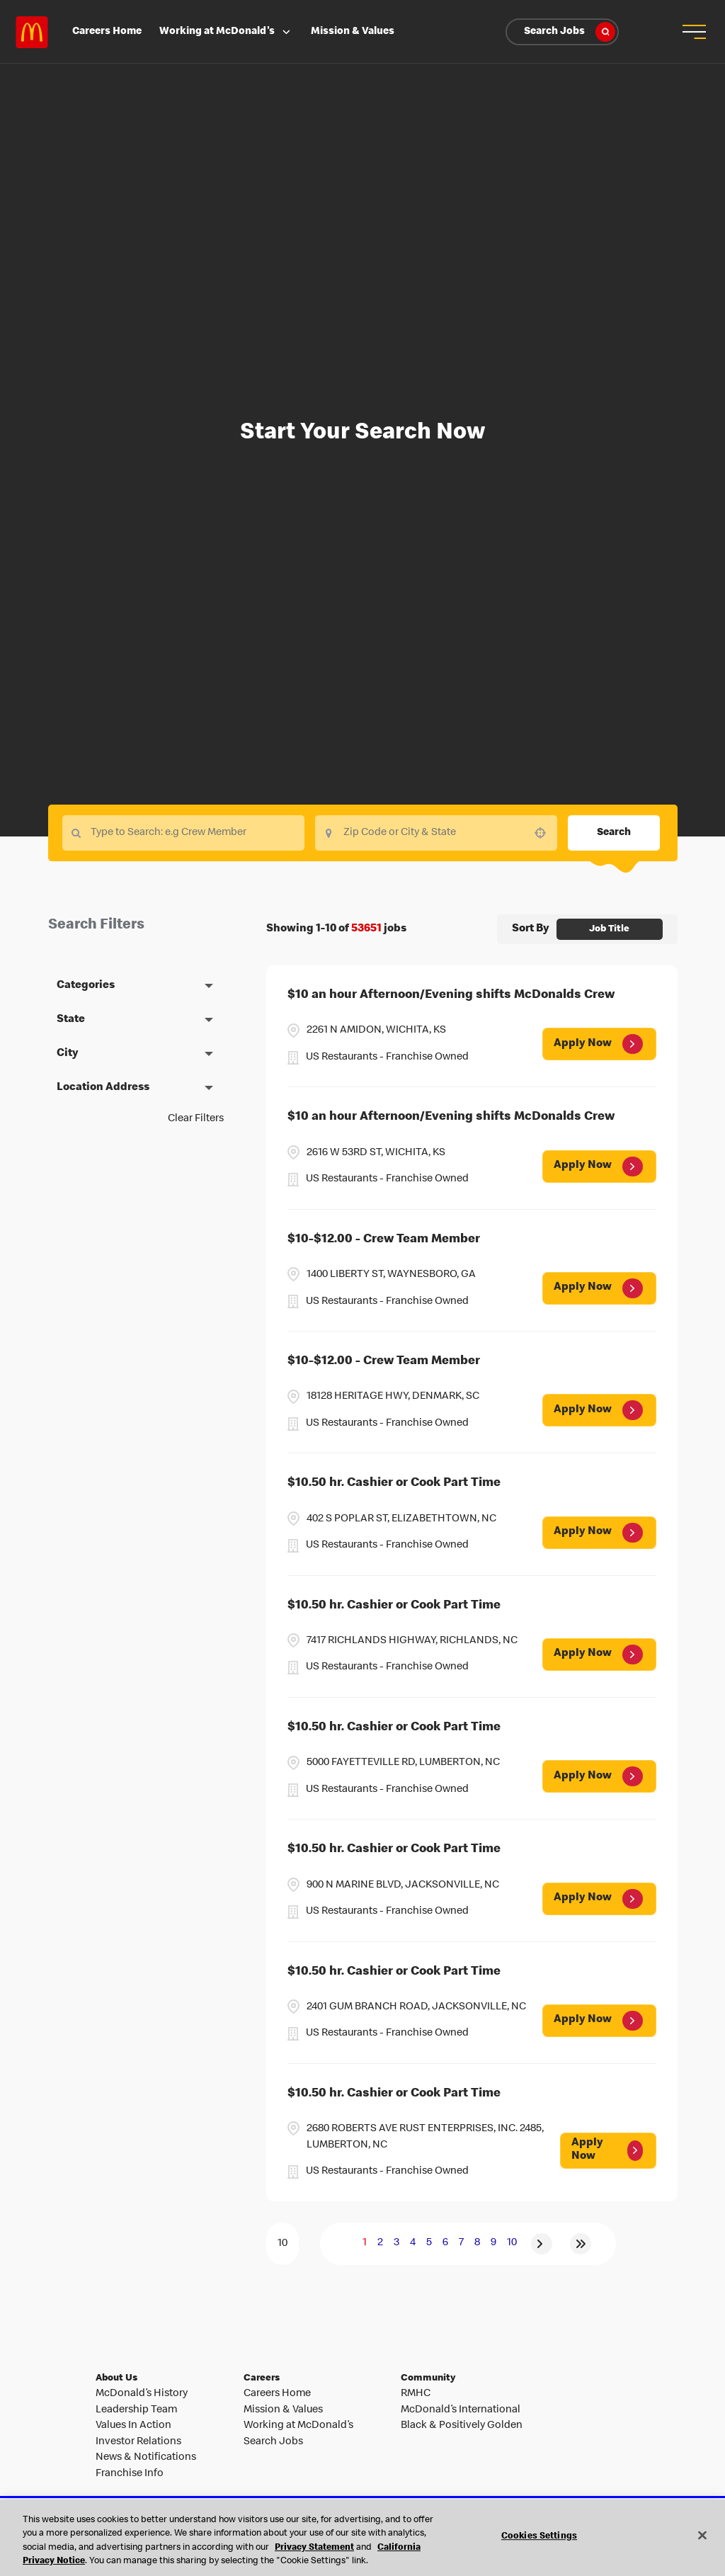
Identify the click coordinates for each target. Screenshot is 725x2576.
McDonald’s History (142, 2394)
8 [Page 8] (477, 2243)
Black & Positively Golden (462, 2426)
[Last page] (580, 2243)
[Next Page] (541, 2243)
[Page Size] (282, 2244)
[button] (693, 32)
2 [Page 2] (380, 2243)
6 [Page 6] (445, 2243)
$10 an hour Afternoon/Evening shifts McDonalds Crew (451, 995)
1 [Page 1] (364, 2243)
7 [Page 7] (461, 2243)
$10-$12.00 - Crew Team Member (383, 1240)
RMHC (415, 2394)
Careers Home (107, 32)
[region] (362, 2538)
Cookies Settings (539, 2536)
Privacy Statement (314, 2548)
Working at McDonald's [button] (226, 32)
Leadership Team (136, 2410)
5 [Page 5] (429, 2243)
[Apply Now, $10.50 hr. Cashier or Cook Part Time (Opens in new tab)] (599, 1532)
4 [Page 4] (413, 2243)
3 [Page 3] (396, 2243)
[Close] (702, 2535)
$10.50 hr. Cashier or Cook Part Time (394, 1483)
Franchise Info (130, 2474)
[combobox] (436, 833)
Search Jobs (569, 32)
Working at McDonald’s (298, 2426)
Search (614, 833)
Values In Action (133, 2426)
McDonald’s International (460, 2410)
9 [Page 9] (493, 2243)
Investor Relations (138, 2442)
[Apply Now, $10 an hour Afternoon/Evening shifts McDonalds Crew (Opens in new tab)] (599, 1044)
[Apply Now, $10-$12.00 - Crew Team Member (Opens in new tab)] (599, 1288)
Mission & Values (352, 32)
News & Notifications (146, 2457)
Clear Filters (196, 1119)
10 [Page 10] (512, 2243)
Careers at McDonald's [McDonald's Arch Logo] (32, 32)
